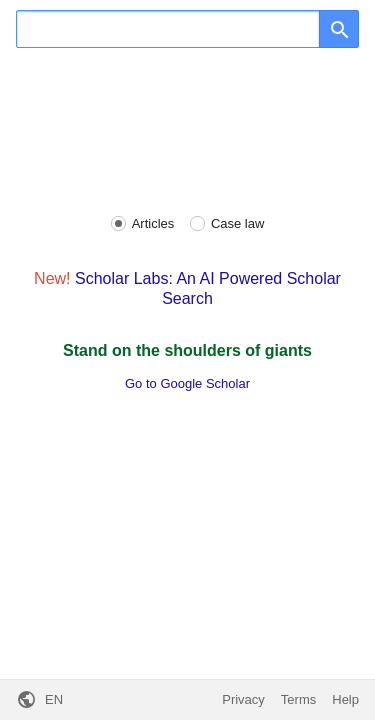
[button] (39, 700)
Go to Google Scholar (187, 383)
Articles (153, 223)
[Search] (168, 29)
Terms (298, 699)
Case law (237, 223)
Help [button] (345, 699)
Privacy (243, 699)
